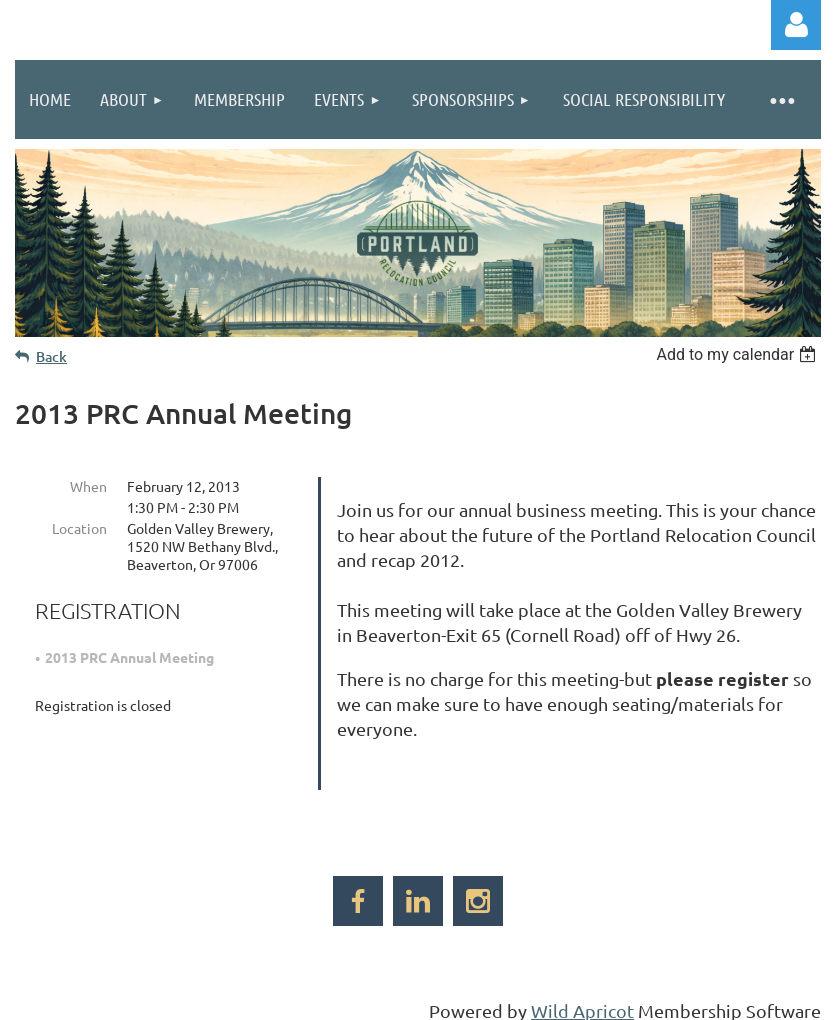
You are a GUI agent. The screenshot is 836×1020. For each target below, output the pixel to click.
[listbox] (738, 354)
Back (51, 356)
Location (79, 528)
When (88, 486)
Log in (796, 25)
